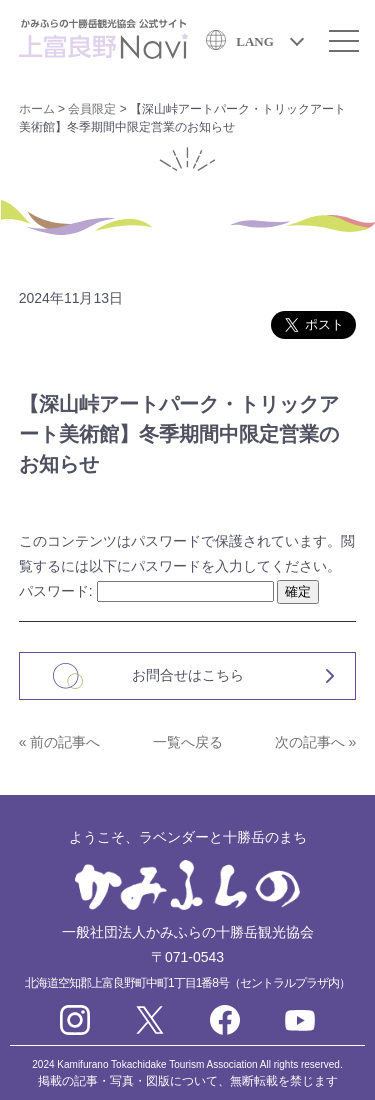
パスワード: (146, 591)
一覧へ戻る (188, 742)
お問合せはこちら (188, 675)
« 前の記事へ (60, 742)
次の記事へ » (316, 742)
